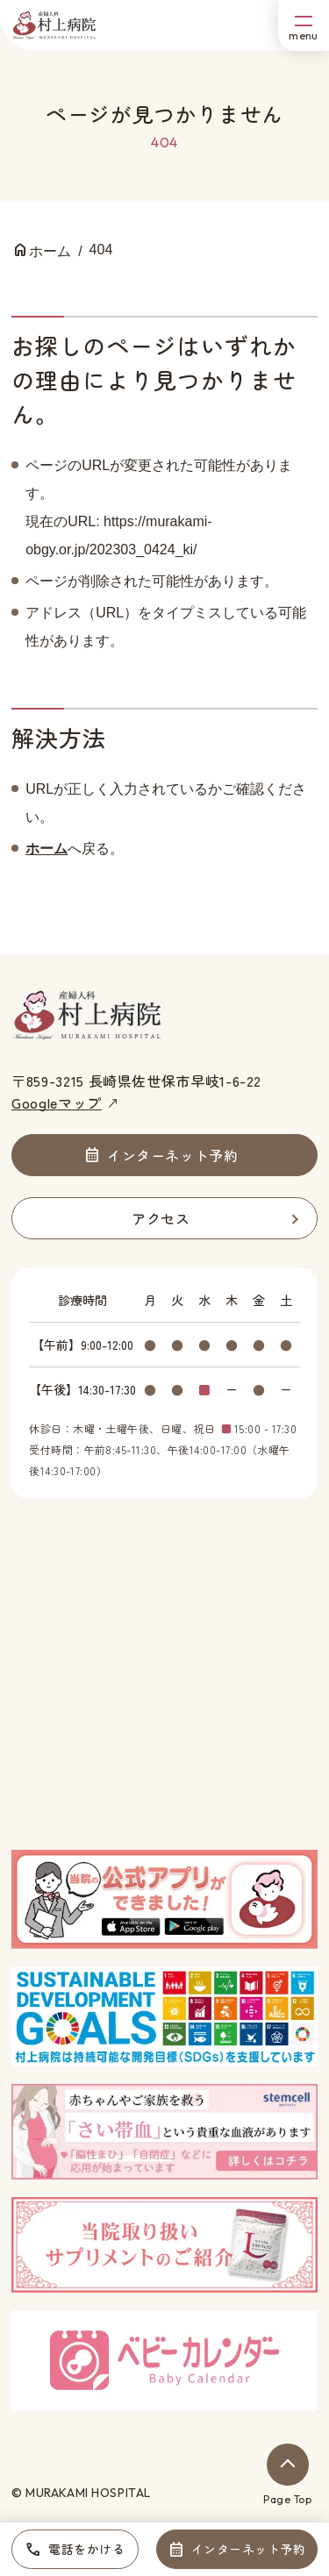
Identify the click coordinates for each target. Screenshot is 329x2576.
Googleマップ (56, 1102)
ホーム (46, 848)
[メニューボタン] (303, 25)
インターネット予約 (248, 2549)
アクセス (161, 1218)
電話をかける (86, 2549)
